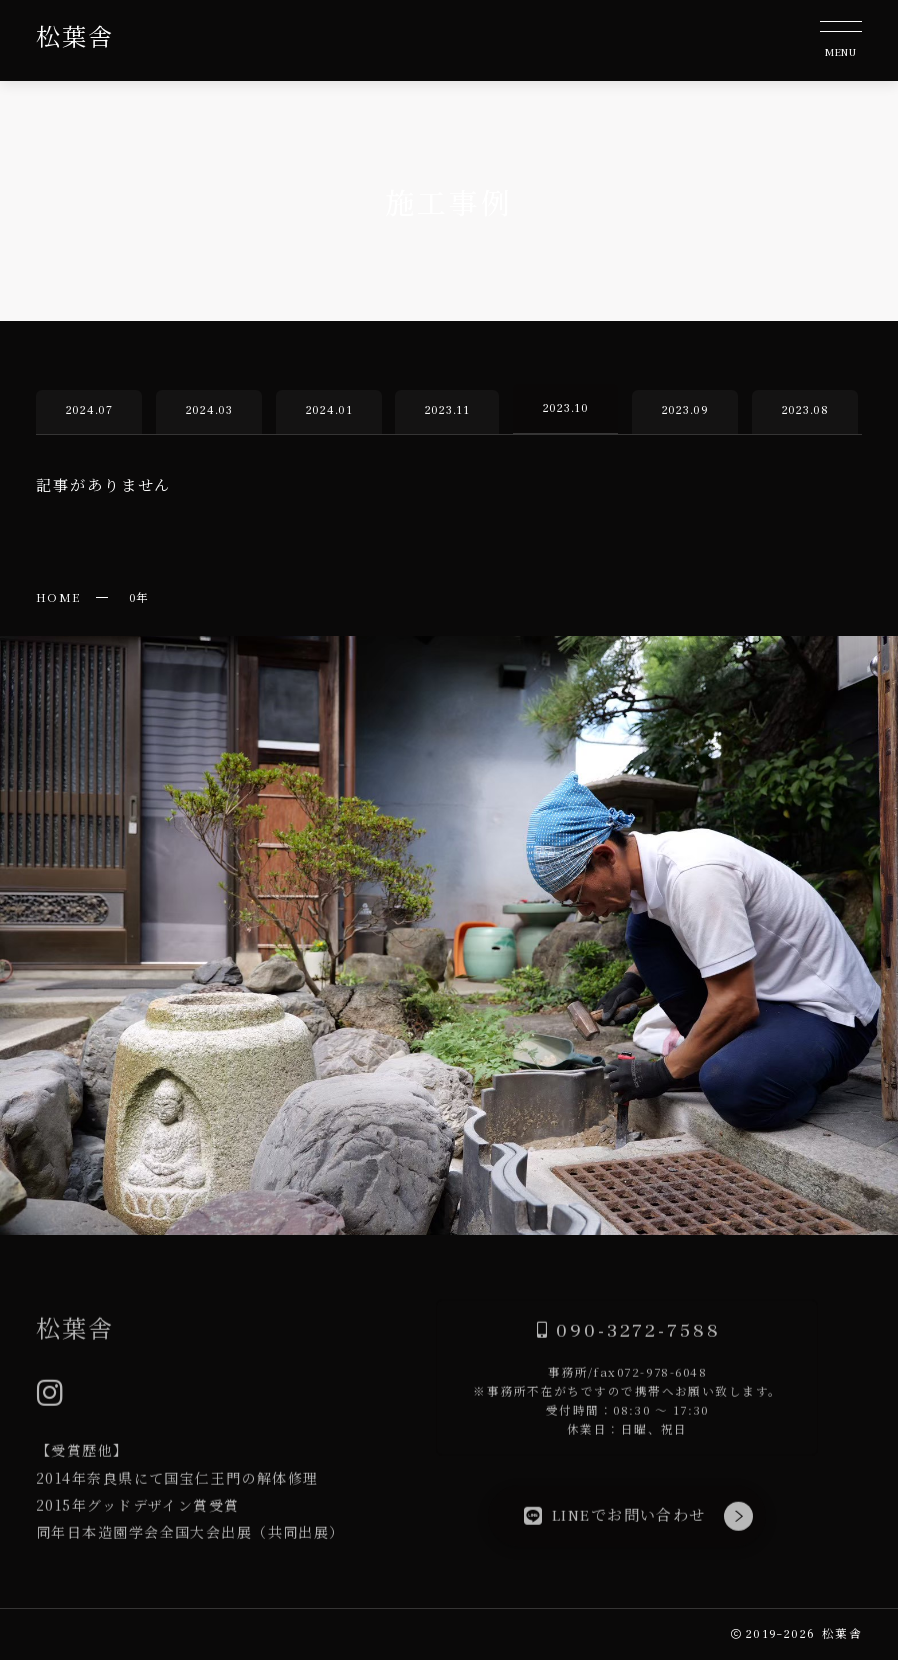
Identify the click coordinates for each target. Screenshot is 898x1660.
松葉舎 (75, 38)
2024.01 (328, 410)
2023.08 (804, 410)
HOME (58, 597)
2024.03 (208, 410)
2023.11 (447, 410)
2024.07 (89, 410)
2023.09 (684, 410)
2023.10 (566, 408)
